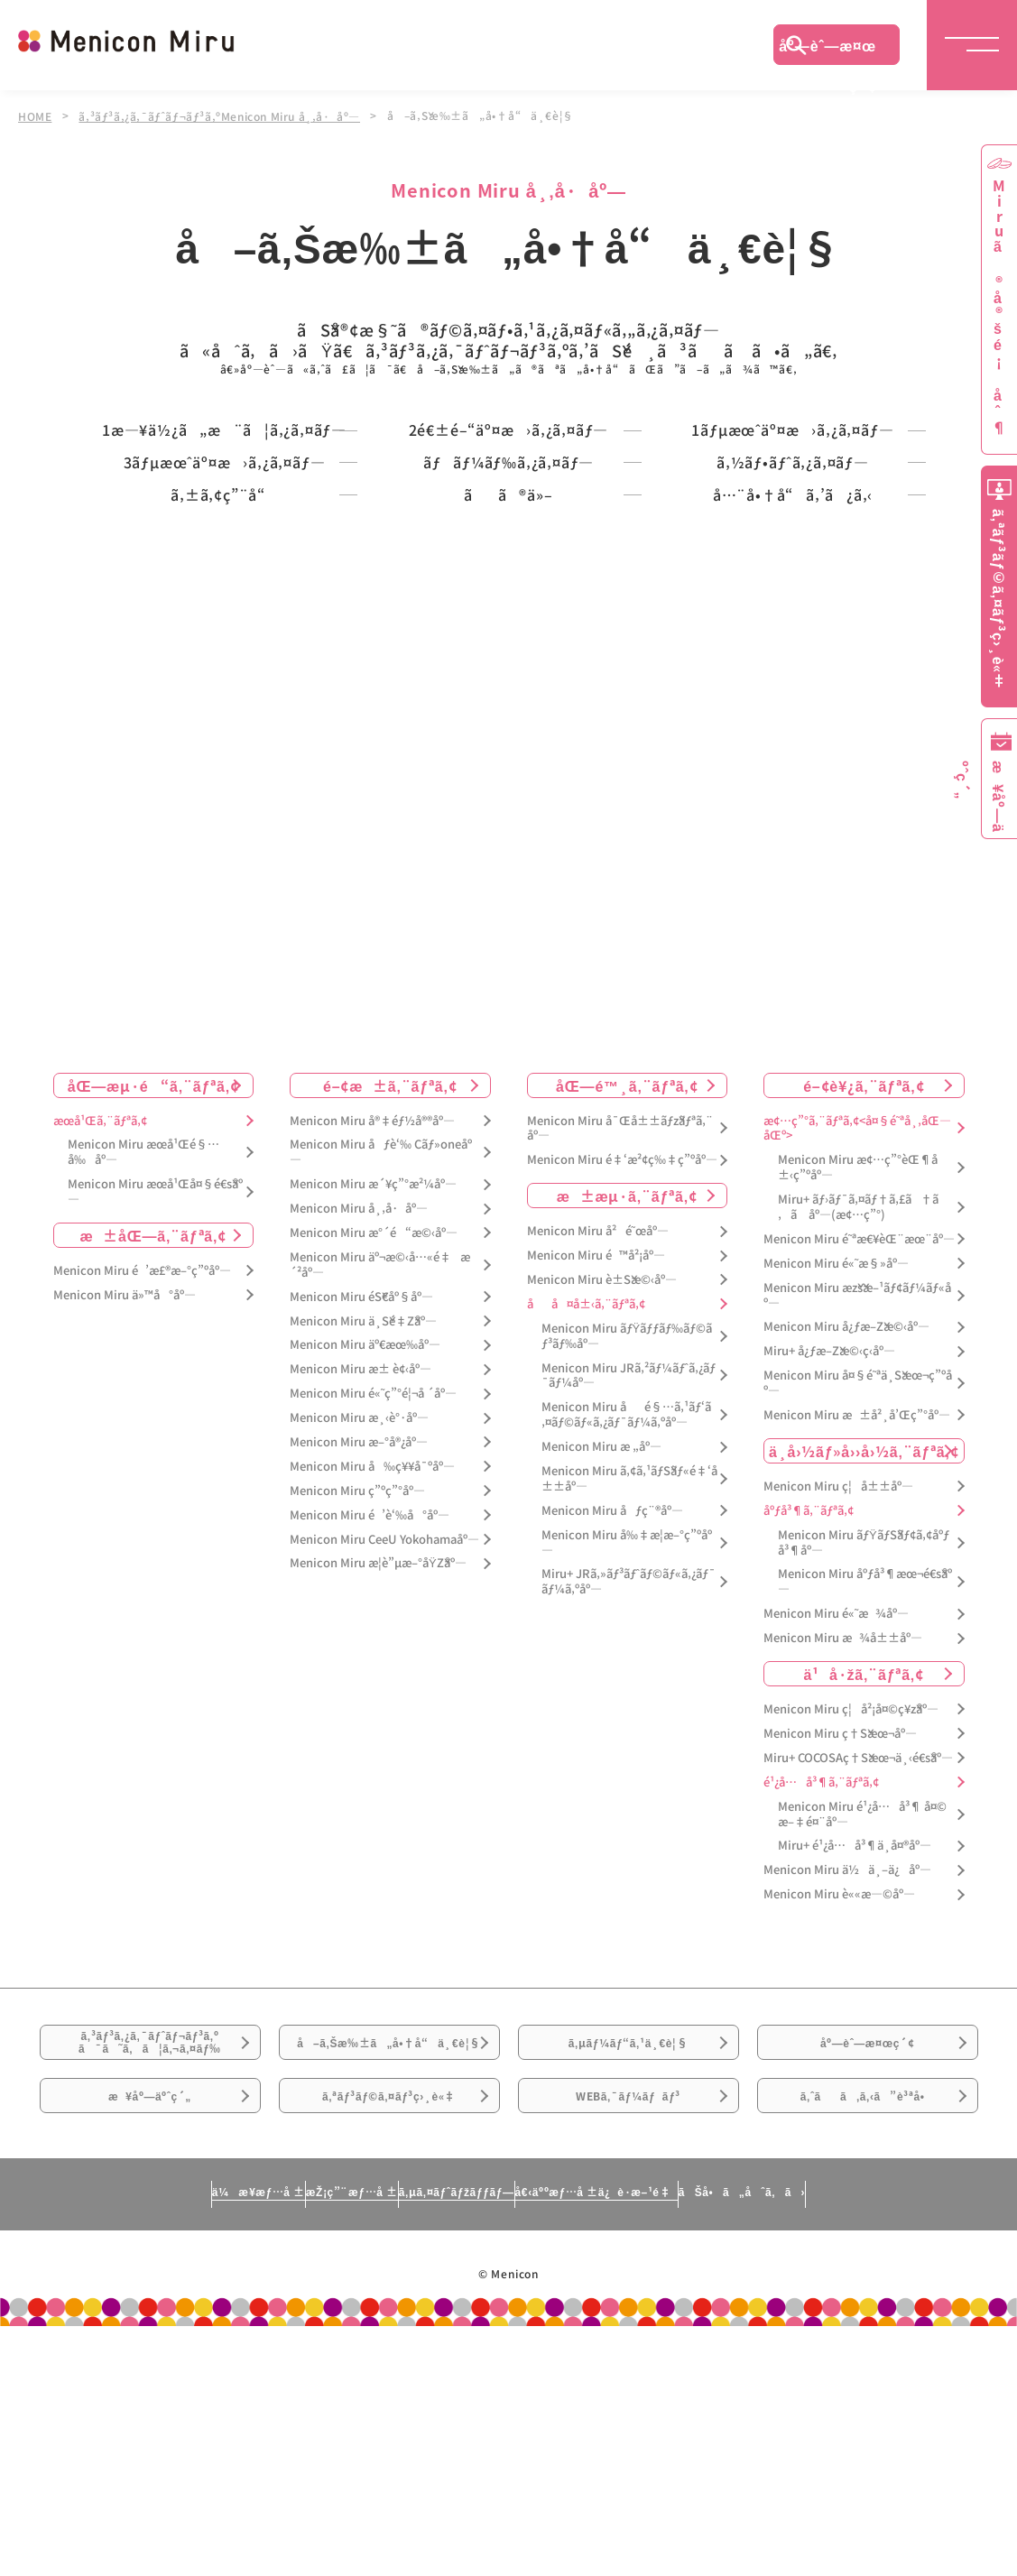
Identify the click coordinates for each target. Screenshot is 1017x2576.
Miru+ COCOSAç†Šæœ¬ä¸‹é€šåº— (858, 1934)
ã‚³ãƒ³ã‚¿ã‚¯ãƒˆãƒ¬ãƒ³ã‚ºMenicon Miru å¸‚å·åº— (224, 115)
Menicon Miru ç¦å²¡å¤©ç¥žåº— (850, 1885)
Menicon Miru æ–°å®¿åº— (359, 1618)
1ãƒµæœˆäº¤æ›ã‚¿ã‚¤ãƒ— (793, 454)
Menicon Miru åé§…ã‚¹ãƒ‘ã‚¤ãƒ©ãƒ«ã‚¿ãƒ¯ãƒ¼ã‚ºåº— (626, 1591)
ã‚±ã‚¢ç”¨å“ (224, 644)
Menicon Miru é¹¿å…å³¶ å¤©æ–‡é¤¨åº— (862, 1990)
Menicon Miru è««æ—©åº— (839, 2070)
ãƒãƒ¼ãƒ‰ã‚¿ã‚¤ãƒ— (508, 558)
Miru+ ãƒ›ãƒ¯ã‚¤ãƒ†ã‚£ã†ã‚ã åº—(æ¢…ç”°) (858, 1383)
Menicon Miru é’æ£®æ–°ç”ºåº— (142, 1446)
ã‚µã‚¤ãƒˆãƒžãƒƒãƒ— (448, 2441)
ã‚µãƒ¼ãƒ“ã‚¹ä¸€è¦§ (628, 2231)
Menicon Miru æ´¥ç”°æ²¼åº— (373, 1360)
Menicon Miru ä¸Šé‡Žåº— (363, 1497)
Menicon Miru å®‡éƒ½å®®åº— (372, 1297)
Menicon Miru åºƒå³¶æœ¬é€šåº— (865, 1758)
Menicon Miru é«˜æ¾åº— (836, 1789)
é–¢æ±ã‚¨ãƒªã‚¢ (390, 1261)
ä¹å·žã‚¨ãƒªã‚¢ (864, 1849)
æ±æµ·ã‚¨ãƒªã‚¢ (627, 1371)
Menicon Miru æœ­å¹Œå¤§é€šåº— (155, 1368)
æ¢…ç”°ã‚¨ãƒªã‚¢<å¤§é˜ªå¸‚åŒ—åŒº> (857, 1304)
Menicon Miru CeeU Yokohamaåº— (384, 1715)
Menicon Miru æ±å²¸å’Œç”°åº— (856, 1591)
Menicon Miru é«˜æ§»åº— (836, 1439)
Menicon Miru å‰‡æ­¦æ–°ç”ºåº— (626, 1718)
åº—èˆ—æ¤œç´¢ (827, 49)
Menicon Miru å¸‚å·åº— (359, 1384)
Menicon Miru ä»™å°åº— (124, 1471)
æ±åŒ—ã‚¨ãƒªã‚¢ (153, 1411)
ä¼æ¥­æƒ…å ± (90, 2441)
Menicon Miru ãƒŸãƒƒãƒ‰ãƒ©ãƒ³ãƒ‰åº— (627, 1512)
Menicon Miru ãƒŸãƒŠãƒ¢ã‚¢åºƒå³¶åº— (863, 1718)
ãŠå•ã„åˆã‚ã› (909, 2441)
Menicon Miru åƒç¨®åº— (612, 1686)
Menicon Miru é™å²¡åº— (596, 1431)
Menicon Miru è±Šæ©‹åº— (602, 1455)
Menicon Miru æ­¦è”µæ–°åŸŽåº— (378, 1740)
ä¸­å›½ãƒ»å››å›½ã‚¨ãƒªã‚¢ (864, 1627)
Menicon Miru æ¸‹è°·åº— (359, 1594)
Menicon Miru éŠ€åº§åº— (361, 1473)
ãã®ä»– (508, 644)
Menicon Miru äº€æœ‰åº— (365, 1521)
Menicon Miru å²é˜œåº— (598, 1407)
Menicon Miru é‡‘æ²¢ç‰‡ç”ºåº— (622, 1336)
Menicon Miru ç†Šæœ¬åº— (840, 1909)
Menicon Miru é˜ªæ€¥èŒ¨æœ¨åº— (859, 1415)
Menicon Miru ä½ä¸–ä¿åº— (847, 2046)
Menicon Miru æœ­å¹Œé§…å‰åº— (143, 1329)
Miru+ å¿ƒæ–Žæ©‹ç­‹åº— (829, 1528)
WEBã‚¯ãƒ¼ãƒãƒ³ (628, 2332)
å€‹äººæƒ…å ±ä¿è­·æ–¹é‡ (676, 2441)
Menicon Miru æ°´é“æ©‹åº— (374, 1409)
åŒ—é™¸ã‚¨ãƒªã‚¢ (627, 1261)
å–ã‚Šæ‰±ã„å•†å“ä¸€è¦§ (388, 2242)
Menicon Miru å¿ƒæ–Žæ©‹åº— (846, 1503)
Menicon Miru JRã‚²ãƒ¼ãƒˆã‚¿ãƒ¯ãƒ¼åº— (628, 1552)
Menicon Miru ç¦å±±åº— (838, 1662)
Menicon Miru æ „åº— (601, 1622)
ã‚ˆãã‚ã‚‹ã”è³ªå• (867, 2332)
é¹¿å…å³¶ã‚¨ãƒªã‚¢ (821, 1958)
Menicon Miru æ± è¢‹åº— (360, 1546)
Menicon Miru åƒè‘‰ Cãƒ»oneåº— (381, 1329)
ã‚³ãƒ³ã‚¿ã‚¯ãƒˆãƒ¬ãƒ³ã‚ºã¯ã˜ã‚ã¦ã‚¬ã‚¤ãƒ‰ (150, 2232)
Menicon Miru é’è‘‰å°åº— (369, 1691)
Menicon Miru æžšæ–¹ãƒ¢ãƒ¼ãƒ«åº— (857, 1471)
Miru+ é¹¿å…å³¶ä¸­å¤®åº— (854, 2022)
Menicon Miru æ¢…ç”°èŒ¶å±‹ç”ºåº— (858, 1344)
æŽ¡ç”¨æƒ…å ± (262, 2441)
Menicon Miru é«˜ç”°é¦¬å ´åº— (373, 1569)
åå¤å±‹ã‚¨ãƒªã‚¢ (586, 1480)
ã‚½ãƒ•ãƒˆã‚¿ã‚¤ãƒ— (793, 558)
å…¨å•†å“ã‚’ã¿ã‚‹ (792, 644)
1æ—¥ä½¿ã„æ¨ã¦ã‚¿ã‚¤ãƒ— (224, 463)
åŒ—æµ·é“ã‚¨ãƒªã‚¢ (153, 1261)
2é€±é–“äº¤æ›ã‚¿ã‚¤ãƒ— (508, 454)
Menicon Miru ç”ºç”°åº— (357, 1667)
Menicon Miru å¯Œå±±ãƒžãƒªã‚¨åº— (620, 1304)
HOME (35, 115)
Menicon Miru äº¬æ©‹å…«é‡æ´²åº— (380, 1441)
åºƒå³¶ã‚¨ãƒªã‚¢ (808, 1686)
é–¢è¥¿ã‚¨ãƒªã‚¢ (863, 1261)
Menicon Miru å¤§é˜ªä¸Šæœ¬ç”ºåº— (857, 1559)
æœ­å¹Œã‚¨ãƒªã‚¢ (100, 1297)
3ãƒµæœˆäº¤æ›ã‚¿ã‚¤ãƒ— (224, 558)
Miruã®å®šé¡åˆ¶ (999, 307)
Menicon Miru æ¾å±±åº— (842, 1814)
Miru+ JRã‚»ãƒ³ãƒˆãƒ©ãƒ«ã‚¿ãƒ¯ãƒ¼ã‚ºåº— (628, 1758)
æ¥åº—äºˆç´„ (150, 2332)
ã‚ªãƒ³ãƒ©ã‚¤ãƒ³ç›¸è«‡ (388, 2332)
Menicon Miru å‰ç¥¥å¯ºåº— (372, 1642)
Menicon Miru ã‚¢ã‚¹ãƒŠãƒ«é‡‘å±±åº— (629, 1654)
